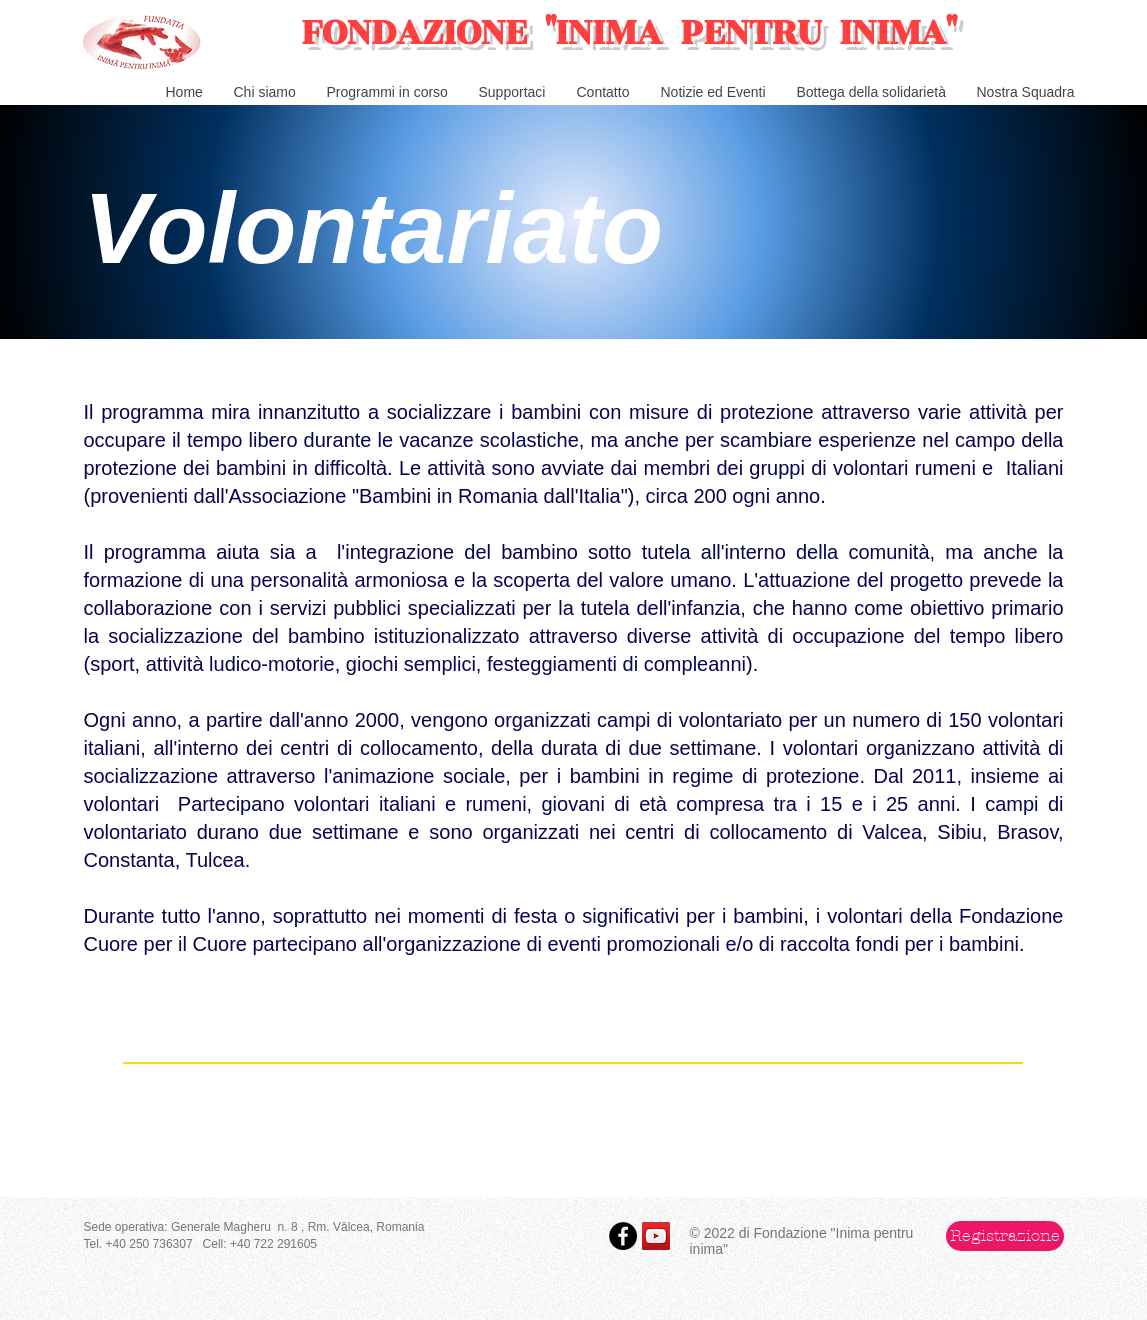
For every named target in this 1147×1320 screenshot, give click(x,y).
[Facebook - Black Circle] (623, 1236)
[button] (1005, 1236)
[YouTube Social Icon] (656, 1236)
